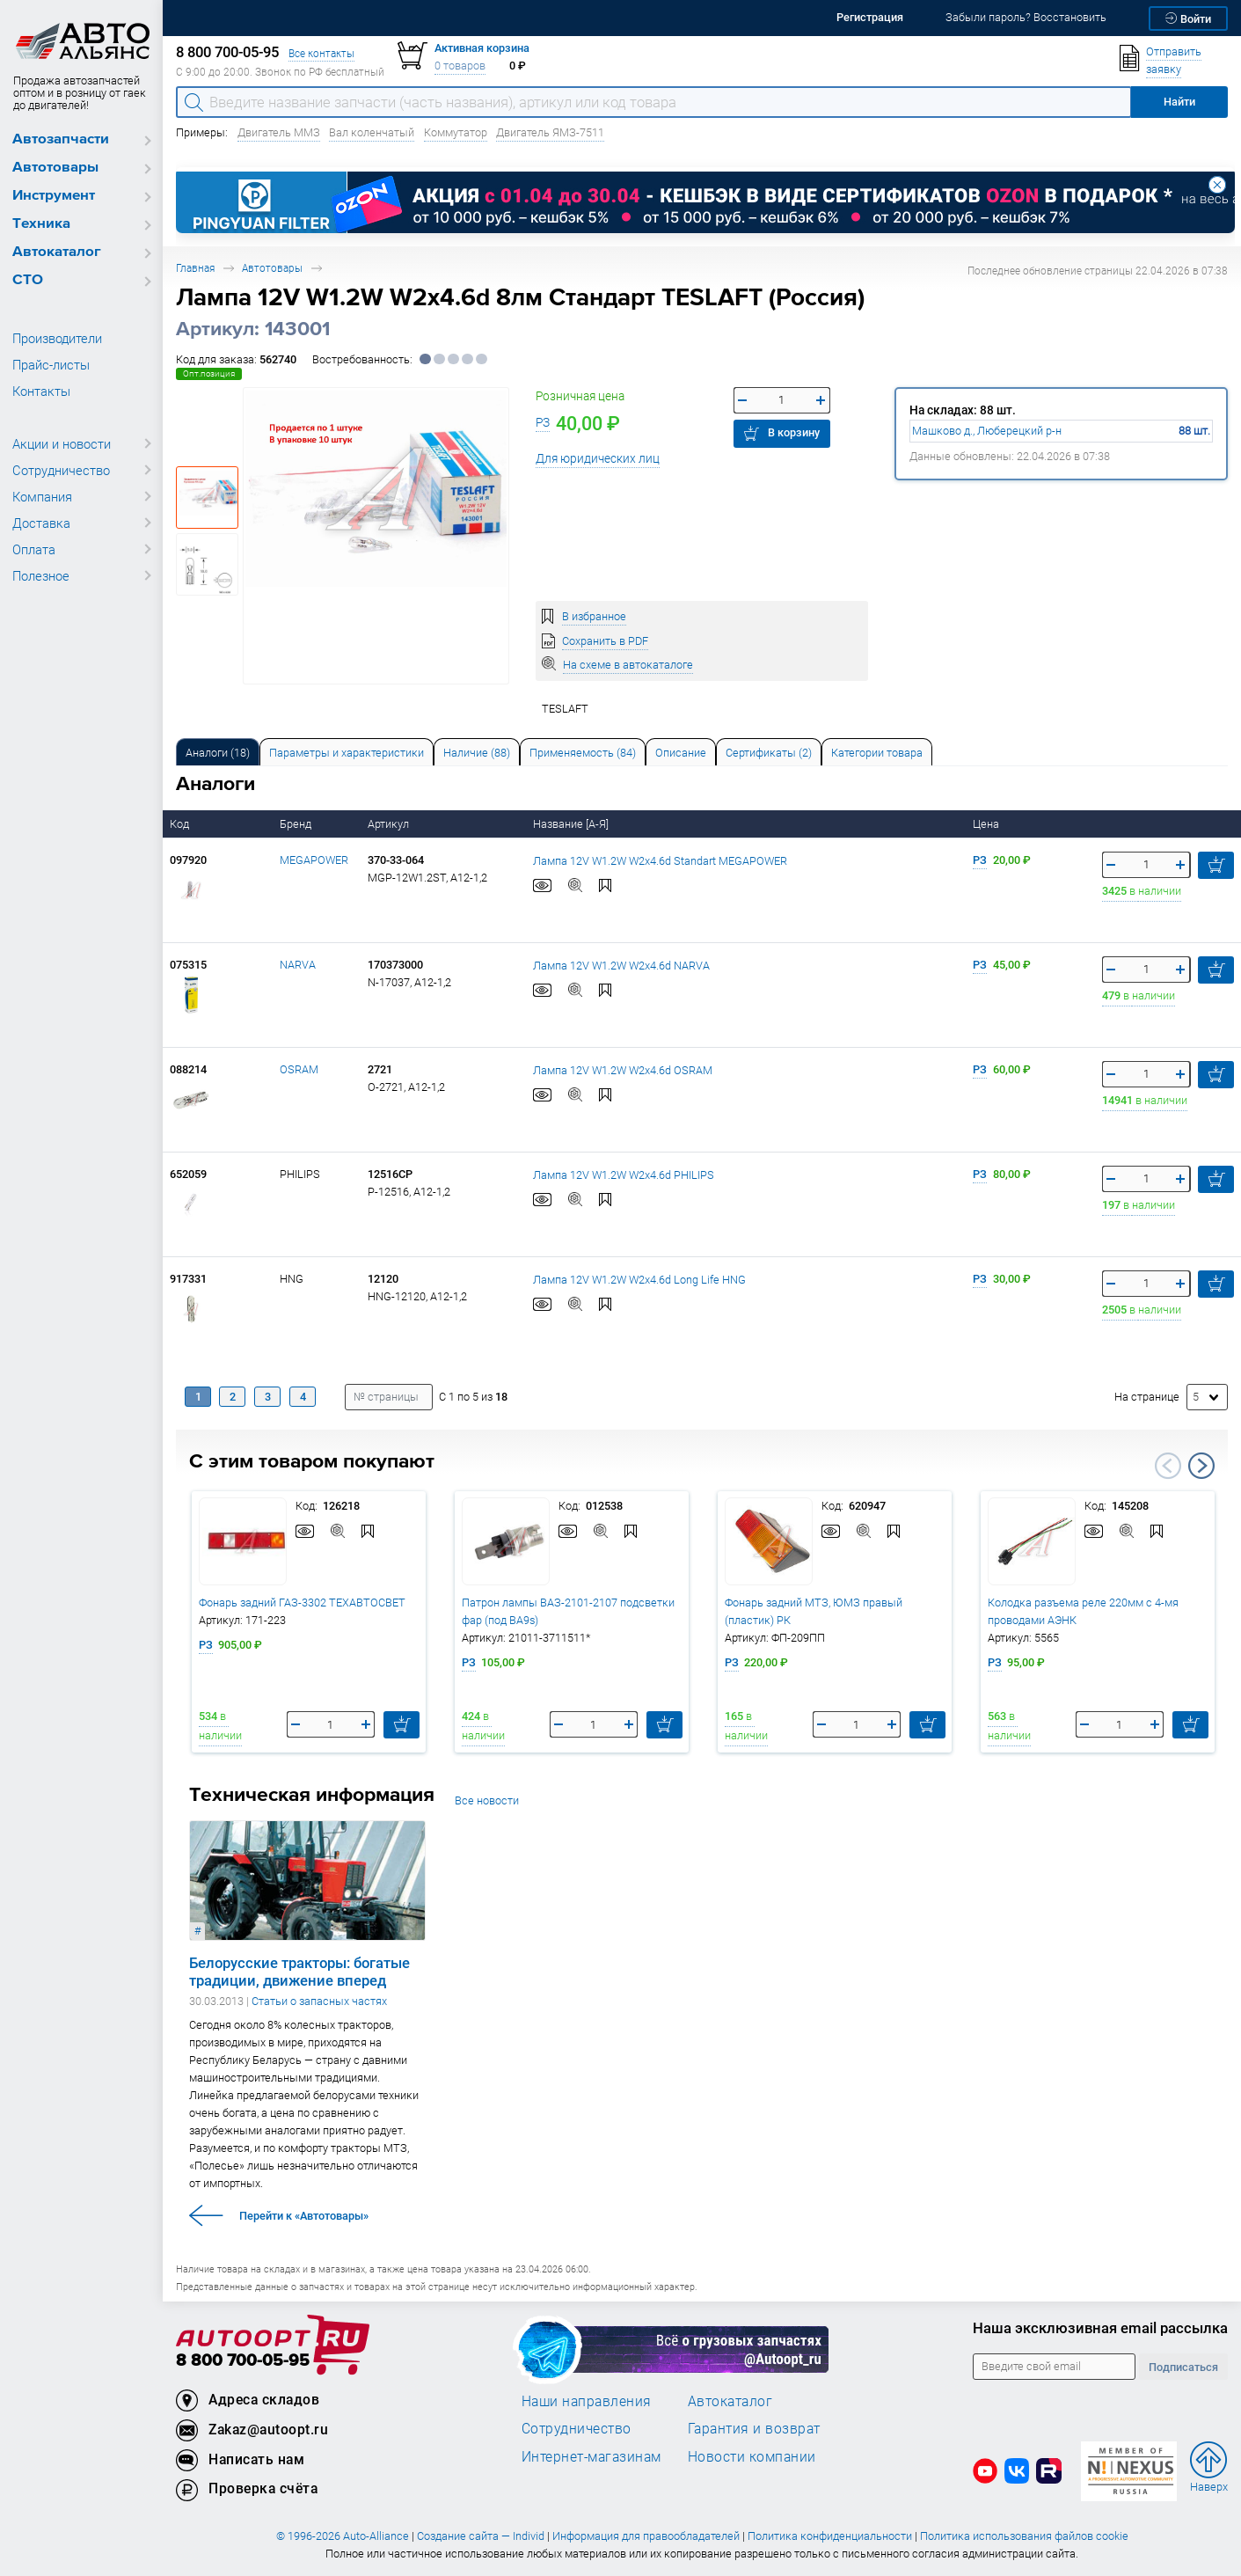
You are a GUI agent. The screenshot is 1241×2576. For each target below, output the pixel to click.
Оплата (33, 549)
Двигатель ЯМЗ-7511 (550, 132)
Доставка (41, 522)
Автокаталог (56, 252)
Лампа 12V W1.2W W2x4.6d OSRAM (622, 1069)
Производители (57, 338)
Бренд (297, 823)
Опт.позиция (209, 373)
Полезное (40, 575)
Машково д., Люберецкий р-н (987, 430)
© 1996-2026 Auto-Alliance (342, 2535)
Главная (195, 267)
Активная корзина (481, 47)
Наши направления (587, 2401)
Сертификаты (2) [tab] (769, 752)
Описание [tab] (680, 752)
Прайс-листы (51, 364)
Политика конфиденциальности (830, 2535)
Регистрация (869, 17)
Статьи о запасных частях (319, 2001)
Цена (987, 823)
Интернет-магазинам (591, 2456)
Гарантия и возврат (754, 2428)
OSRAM (299, 1069)
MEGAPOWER (314, 860)
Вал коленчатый (371, 132)
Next (1201, 1466)
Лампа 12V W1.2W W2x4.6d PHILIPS (623, 1174)
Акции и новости (61, 443)
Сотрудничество (61, 470)
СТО (27, 280)
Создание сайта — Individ (480, 2535)
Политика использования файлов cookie (1024, 2535)
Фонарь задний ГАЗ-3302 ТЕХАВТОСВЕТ (302, 1602)
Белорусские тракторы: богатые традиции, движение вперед (299, 1971)
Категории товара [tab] (877, 752)
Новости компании (752, 2456)
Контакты (41, 390)
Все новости (487, 1800)
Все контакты (321, 53)
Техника (41, 223)
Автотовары (55, 167)
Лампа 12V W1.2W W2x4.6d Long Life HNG (639, 1278)
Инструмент (53, 195)
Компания (42, 496)
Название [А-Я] (572, 823)
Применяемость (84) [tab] (582, 752)
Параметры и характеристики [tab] (346, 752)
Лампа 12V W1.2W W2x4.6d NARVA (621, 964)
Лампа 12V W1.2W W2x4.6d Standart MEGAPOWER (660, 860)
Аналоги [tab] (218, 752)
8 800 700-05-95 (243, 2361)
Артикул (390, 823)
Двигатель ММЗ (278, 132)
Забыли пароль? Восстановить (1025, 17)
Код (181, 823)
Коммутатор (455, 132)
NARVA (298, 964)
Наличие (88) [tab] (476, 752)
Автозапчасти (60, 139)
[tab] (217, 751)
